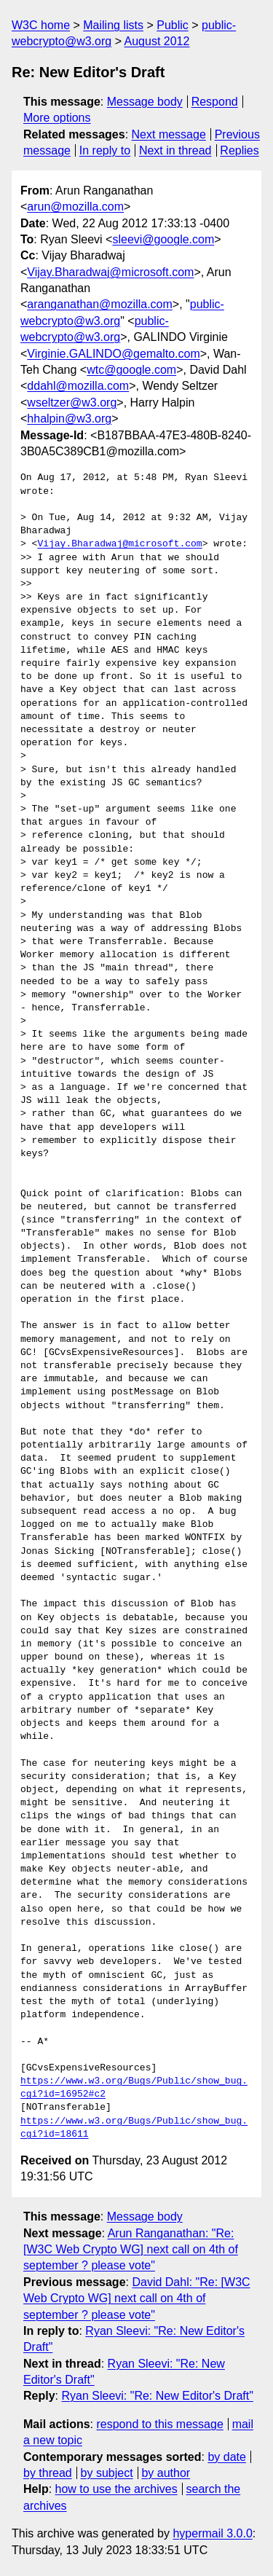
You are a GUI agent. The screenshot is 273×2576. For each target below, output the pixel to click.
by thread (47, 2473)
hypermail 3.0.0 (212, 2533)
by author (165, 2473)
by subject (107, 2473)
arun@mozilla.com (75, 206)
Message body (145, 101)
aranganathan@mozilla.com (99, 304)
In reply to (104, 150)
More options (57, 117)
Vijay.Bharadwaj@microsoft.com (110, 272)
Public (173, 25)
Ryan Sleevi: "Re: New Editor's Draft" (157, 2396)
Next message (169, 134)
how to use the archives (116, 2489)
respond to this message (159, 2424)
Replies (239, 150)
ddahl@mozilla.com (78, 386)
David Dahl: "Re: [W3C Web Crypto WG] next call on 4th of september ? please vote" (136, 2298)
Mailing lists (113, 25)
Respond (214, 101)
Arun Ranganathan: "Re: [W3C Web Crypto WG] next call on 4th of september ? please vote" (130, 2249)
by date (226, 2457)
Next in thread (175, 150)
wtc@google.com (131, 370)
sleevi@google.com (163, 239)
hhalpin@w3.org (69, 418)
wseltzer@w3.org (71, 402)
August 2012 (157, 41)
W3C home (41, 25)
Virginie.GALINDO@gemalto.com (113, 353)
